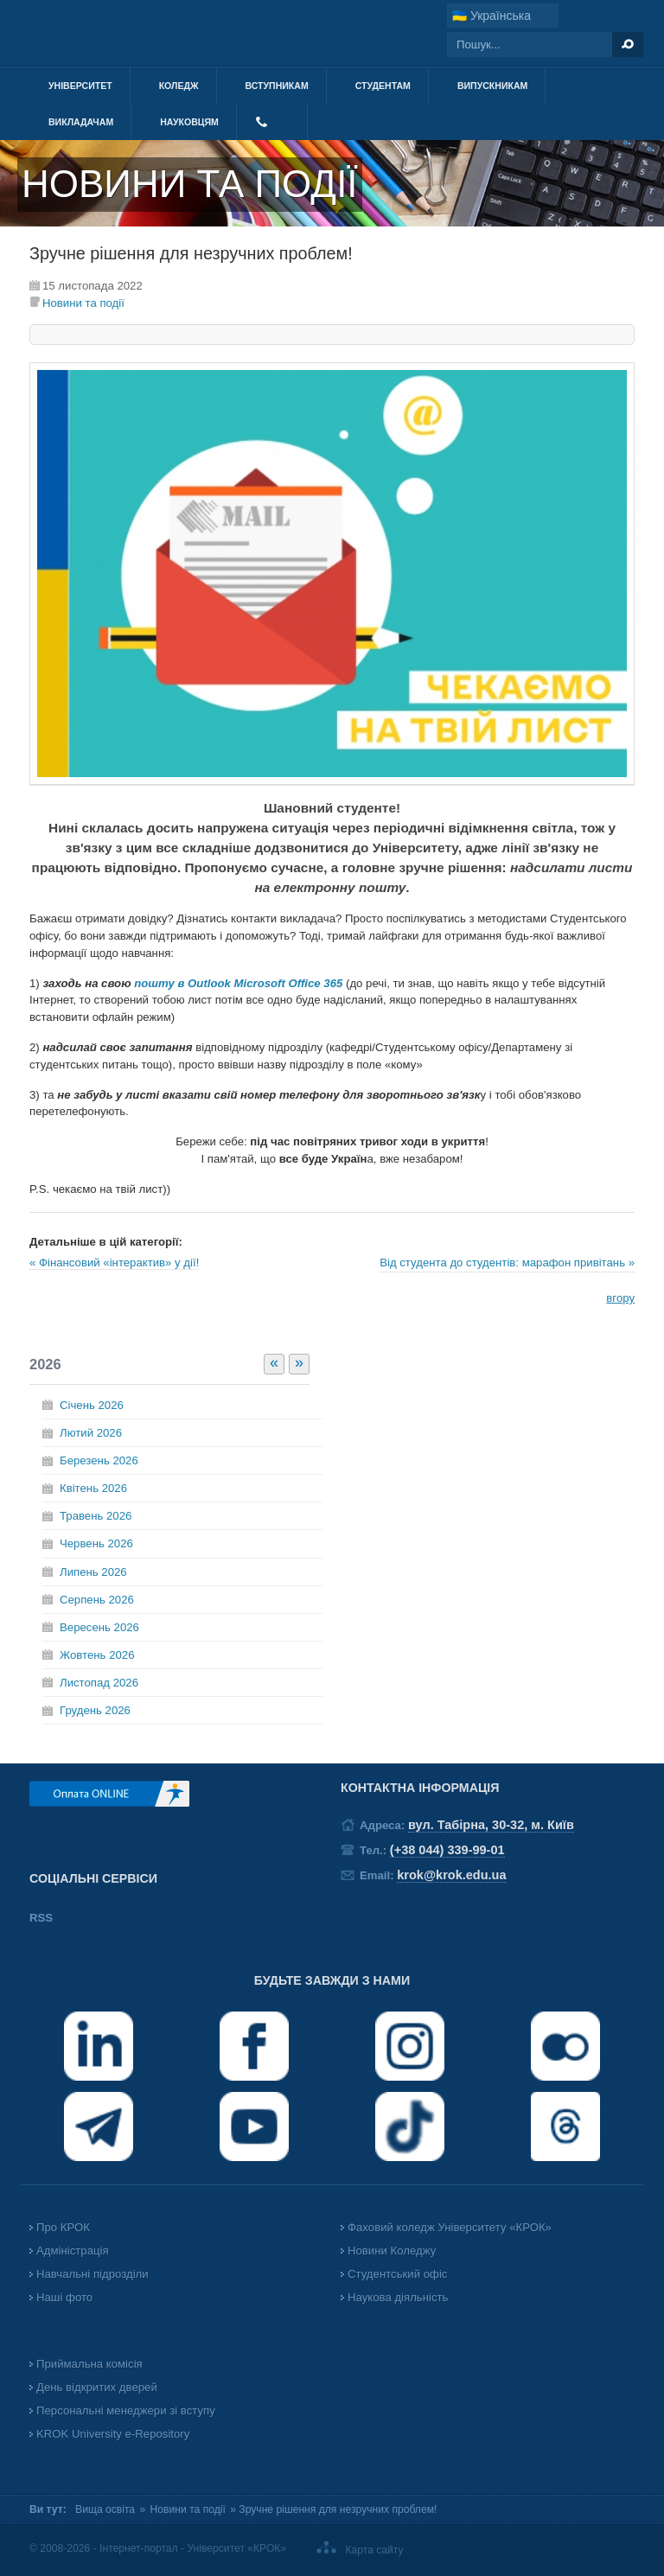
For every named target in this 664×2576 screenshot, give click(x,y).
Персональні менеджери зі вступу (125, 2410)
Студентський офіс (397, 2273)
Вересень (99, 1627)
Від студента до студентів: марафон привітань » (507, 1262)
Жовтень (97, 1654)
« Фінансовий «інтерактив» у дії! (114, 1262)
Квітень (93, 1488)
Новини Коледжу (392, 2250)
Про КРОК (63, 2227)
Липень (93, 1571)
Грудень (95, 1710)
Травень (95, 1515)
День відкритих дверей (96, 2387)
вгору (620, 1297)
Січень (92, 1405)
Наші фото (64, 2297)
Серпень (97, 1599)
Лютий (91, 1432)
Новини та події (83, 302)
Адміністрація (72, 2250)
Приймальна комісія (89, 2363)
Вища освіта (105, 2509)
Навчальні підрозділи (92, 2273)
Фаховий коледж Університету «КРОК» (450, 2227)
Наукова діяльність (398, 2297)
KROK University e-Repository (112, 2433)
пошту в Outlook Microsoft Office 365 (240, 983)
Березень (99, 1460)
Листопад (99, 1682)
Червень (96, 1543)
